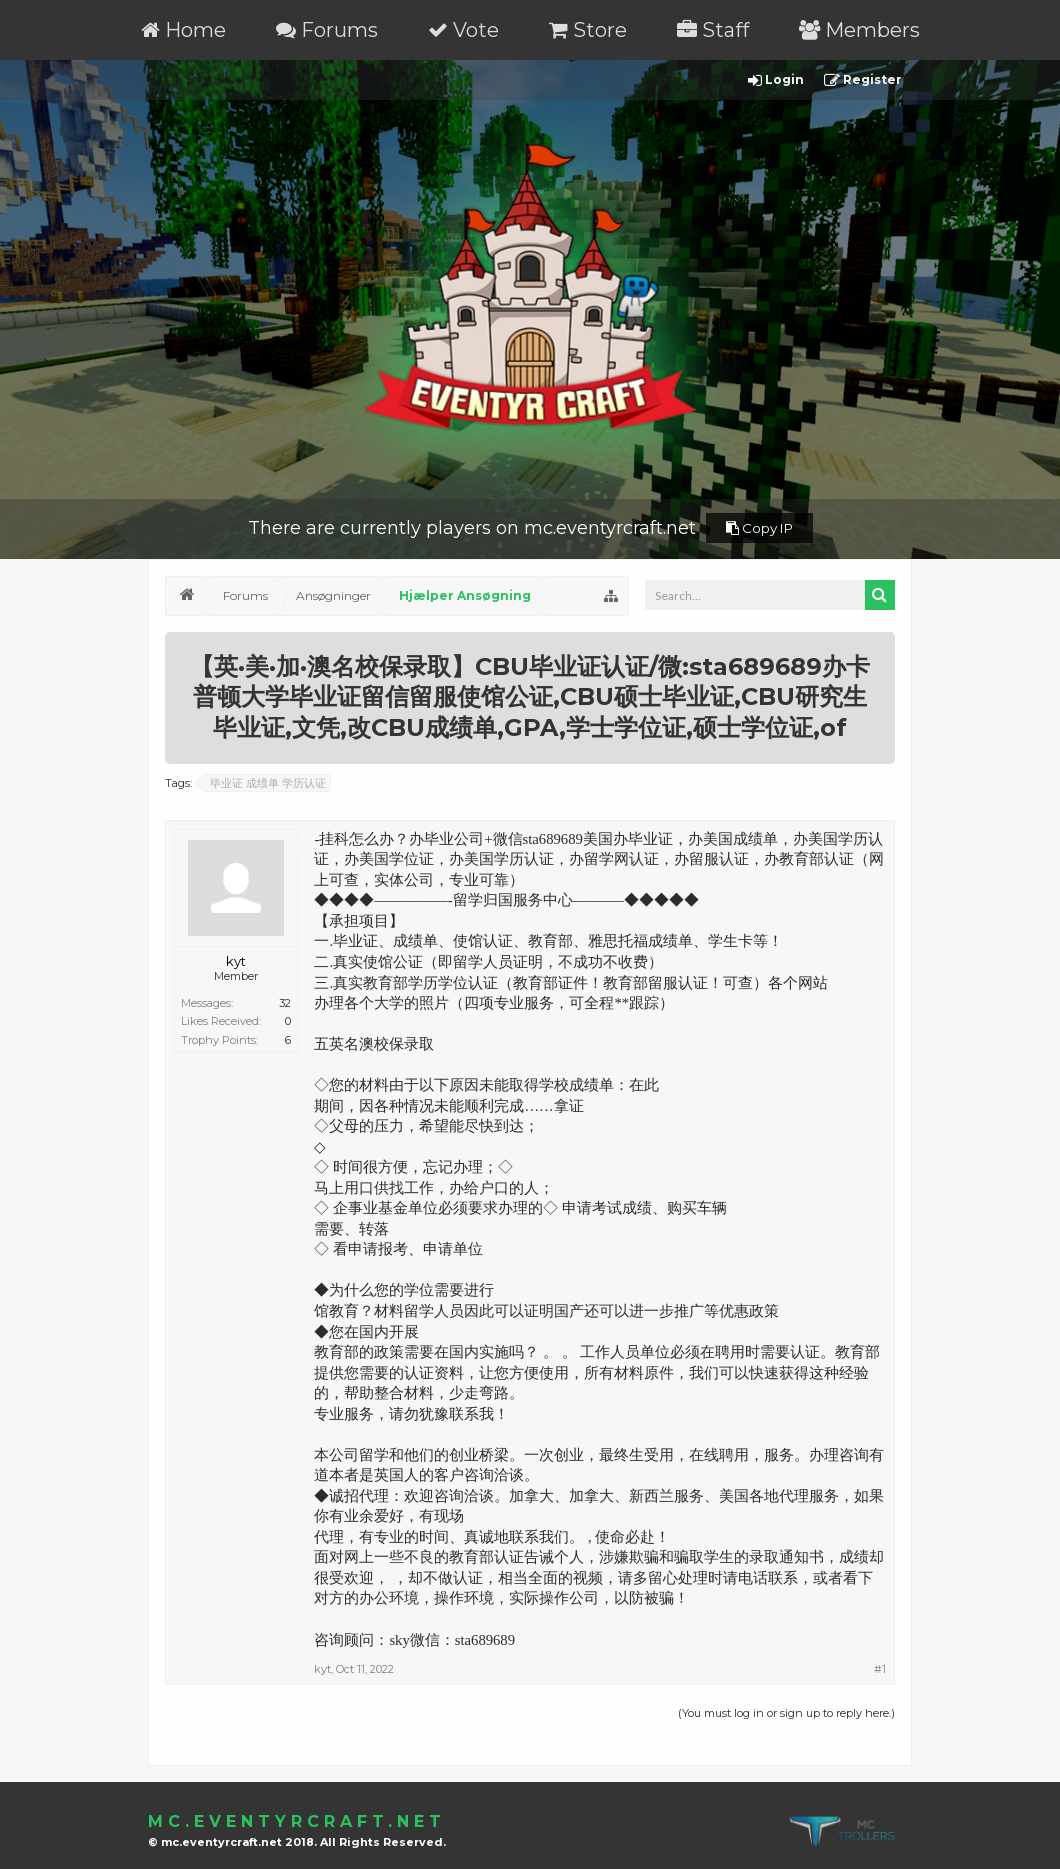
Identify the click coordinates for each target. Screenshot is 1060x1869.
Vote (463, 30)
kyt (236, 961)
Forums (327, 30)
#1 (880, 1669)
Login (776, 80)
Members (859, 30)
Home (183, 30)
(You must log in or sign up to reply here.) (786, 1713)
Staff (713, 30)
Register (863, 80)
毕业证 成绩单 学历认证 (265, 783)
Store (588, 30)
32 (285, 1003)
